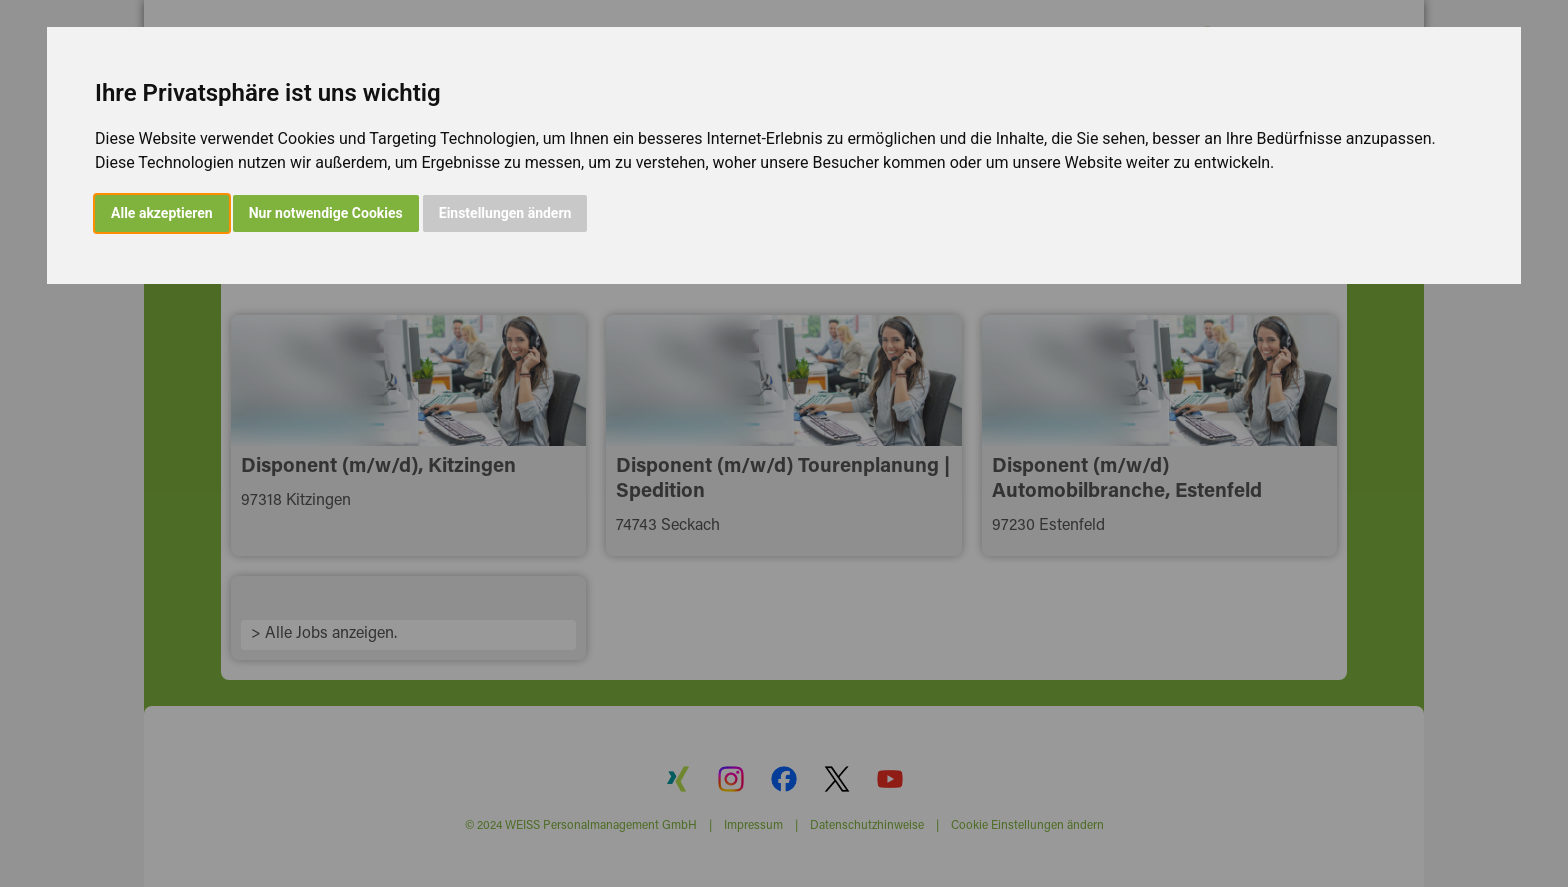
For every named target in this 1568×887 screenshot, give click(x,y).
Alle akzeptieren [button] (162, 213)
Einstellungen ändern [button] (505, 213)
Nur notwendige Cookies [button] (326, 213)
